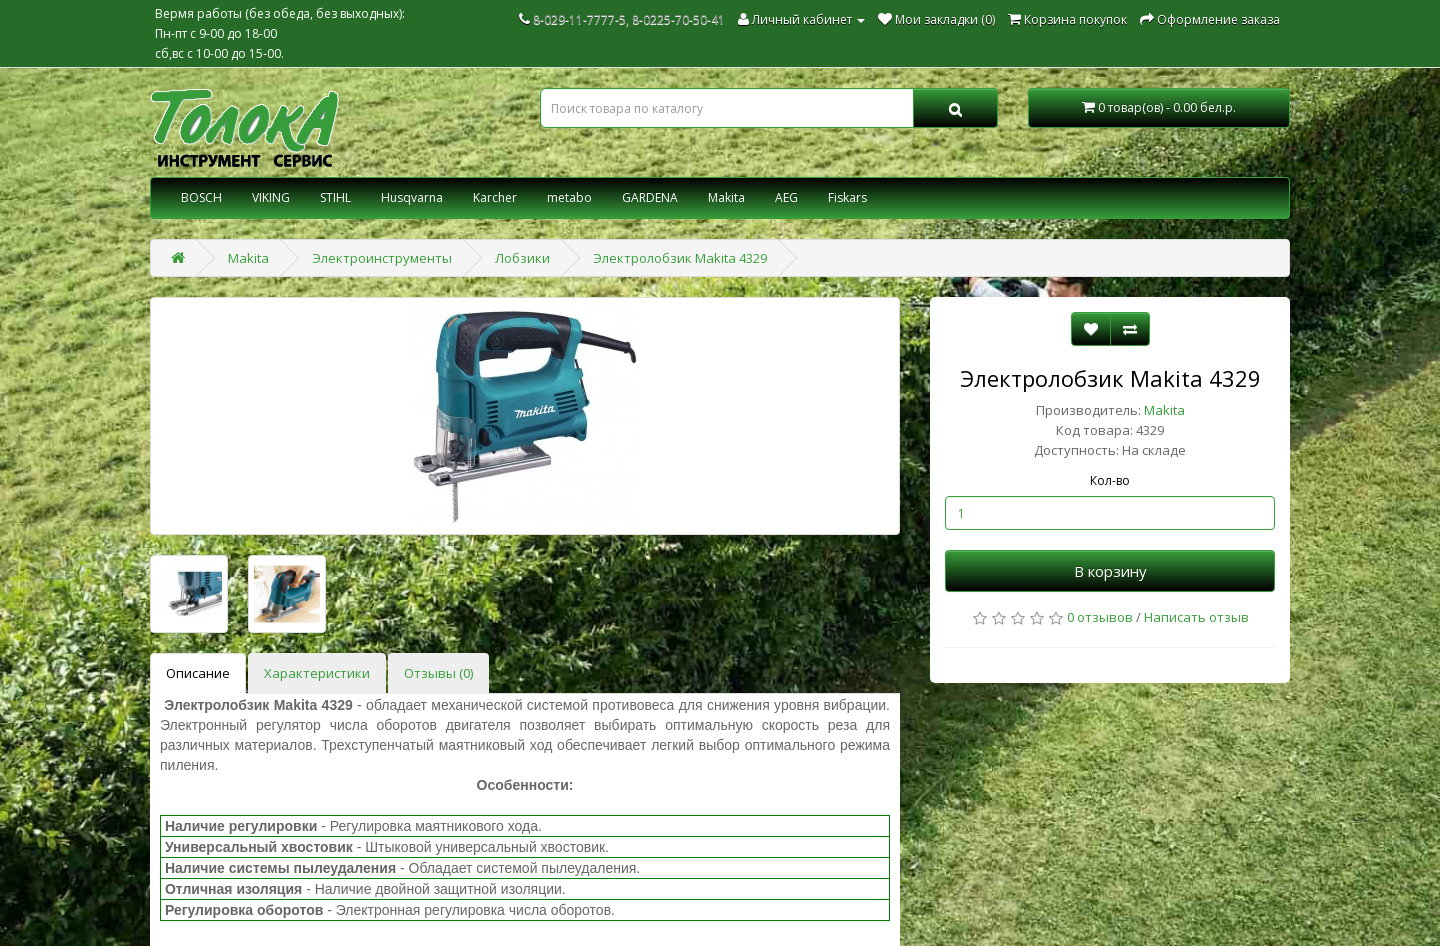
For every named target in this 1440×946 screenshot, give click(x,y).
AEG (786, 197)
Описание (198, 673)
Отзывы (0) (438, 673)
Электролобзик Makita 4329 (680, 258)
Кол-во (1110, 480)
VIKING (271, 197)
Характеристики (317, 673)
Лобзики (522, 258)
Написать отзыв (1196, 617)
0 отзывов (1100, 617)
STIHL (335, 197)
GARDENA (650, 197)
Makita (726, 197)
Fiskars (847, 197)
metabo (569, 197)
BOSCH (201, 197)
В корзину (1110, 571)
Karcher (495, 197)
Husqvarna (412, 197)
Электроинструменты (382, 258)
